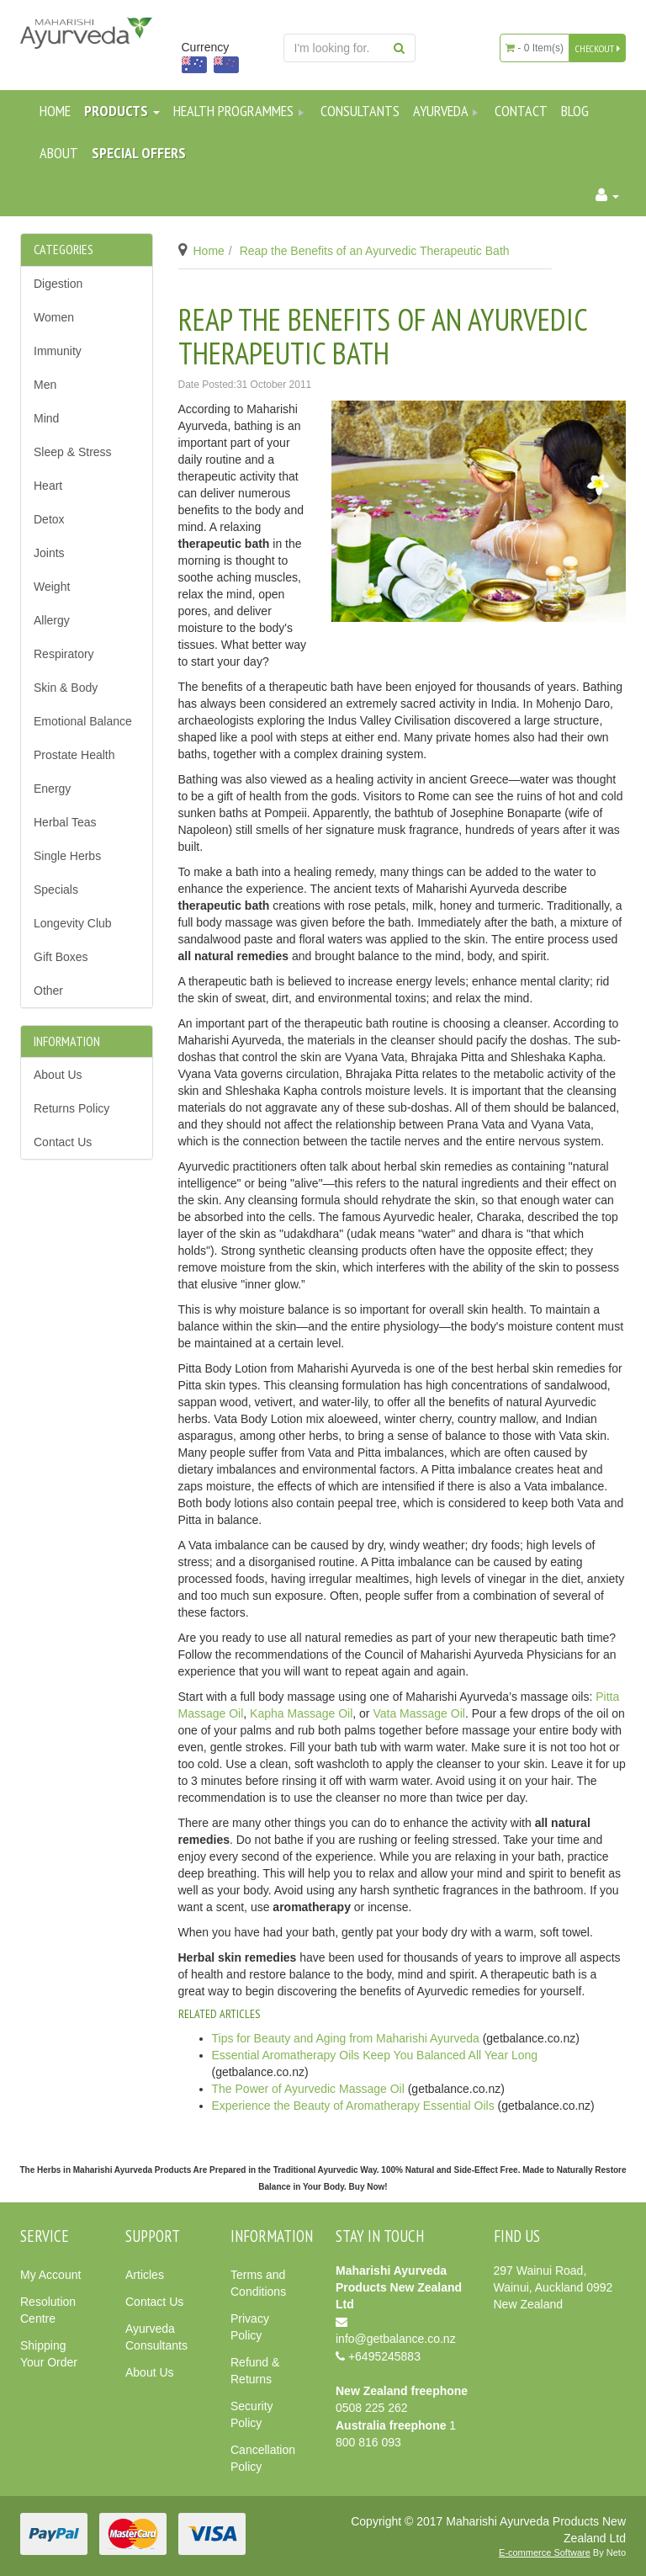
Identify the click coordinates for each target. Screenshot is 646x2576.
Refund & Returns (254, 2371)
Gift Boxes (61, 957)
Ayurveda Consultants (156, 2337)
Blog (575, 110)
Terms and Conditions (258, 2283)
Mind (46, 418)
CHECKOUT (597, 48)
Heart (48, 485)
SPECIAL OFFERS (139, 152)
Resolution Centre (48, 2310)
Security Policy (251, 2414)
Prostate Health (74, 755)
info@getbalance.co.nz (396, 2338)
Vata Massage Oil (418, 1713)
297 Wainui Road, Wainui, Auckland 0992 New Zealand (553, 2287)
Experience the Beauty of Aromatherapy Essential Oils (353, 2105)
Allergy (52, 620)
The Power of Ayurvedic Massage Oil (308, 2088)
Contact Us (63, 1142)
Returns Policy (71, 1108)
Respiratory (64, 654)
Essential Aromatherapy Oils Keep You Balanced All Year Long (375, 2055)
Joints (49, 553)
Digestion (58, 283)
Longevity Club (73, 923)
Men (45, 384)
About (59, 152)
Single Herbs (67, 856)
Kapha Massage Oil (301, 1713)
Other (48, 990)
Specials (56, 889)
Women (54, 317)
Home (55, 110)
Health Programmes (240, 110)
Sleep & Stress (73, 452)
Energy (52, 788)
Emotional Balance (83, 721)
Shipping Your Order (48, 2354)
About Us (58, 1074)
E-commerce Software (544, 2552)
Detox (49, 519)
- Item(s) (535, 48)
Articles (144, 2274)
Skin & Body (66, 687)
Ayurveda (447, 110)
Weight (52, 586)
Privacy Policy (249, 2327)
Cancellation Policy (262, 2458)
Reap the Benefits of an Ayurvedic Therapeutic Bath (375, 251)
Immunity (58, 351)
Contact (521, 110)
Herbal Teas (65, 822)
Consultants (360, 110)
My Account (50, 2274)
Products (122, 110)
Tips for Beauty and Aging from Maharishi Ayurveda (345, 2038)
